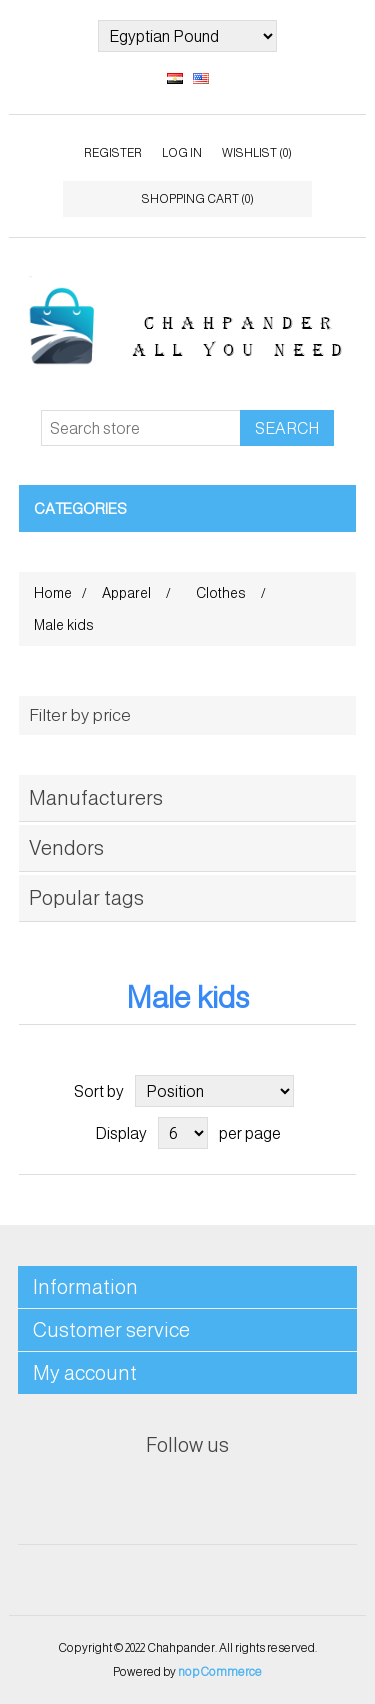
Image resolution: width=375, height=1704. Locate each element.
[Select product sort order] (214, 1091)
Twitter (188, 1495)
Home (53, 593)
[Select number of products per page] (183, 1133)
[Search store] (141, 428)
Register (113, 153)
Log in (182, 153)
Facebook (140, 1495)
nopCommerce (220, 1672)
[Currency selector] (187, 36)
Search (287, 428)
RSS (236, 1495)
